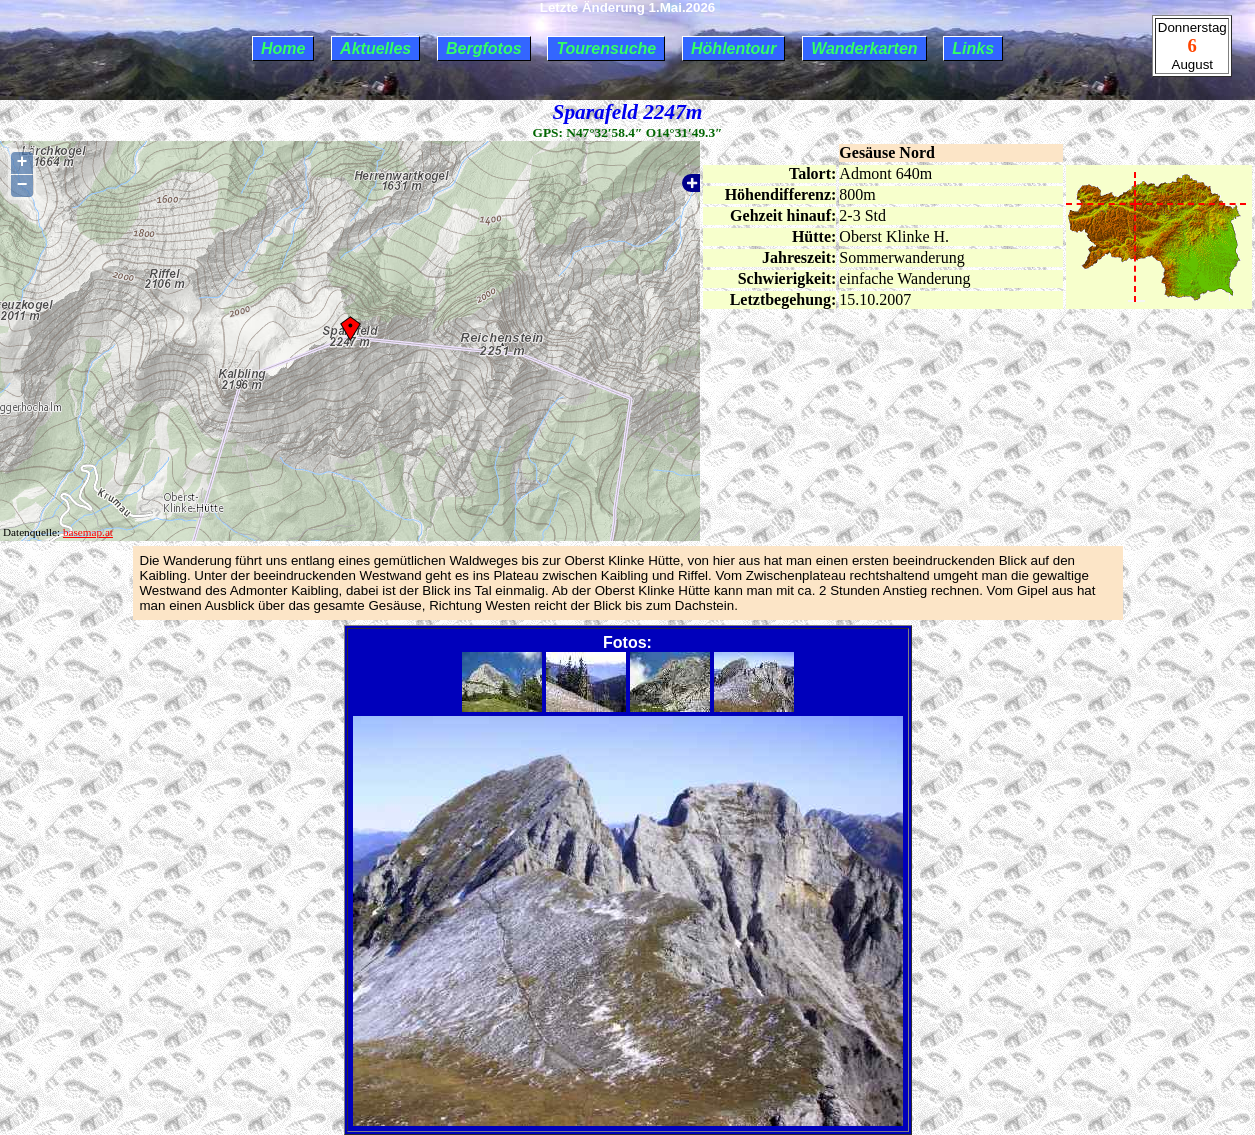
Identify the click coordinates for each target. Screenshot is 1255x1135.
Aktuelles (375, 48)
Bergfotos (484, 48)
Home (283, 48)
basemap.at (88, 532)
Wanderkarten (864, 48)
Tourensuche (606, 48)
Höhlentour (733, 48)
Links (973, 48)
